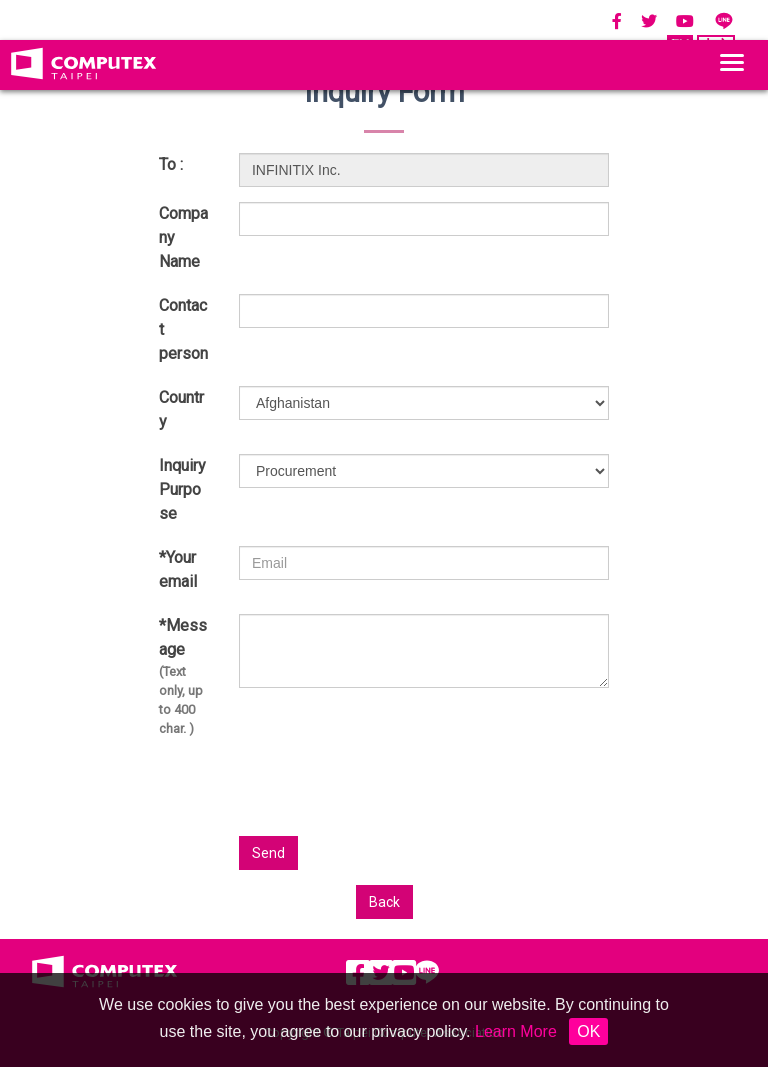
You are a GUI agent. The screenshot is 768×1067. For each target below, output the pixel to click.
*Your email (178, 569)
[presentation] (539, 797)
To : (171, 164)
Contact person (183, 329)
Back (384, 902)
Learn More (516, 1031)
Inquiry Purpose (182, 489)
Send (268, 853)
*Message (184, 677)
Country (181, 409)
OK (588, 1031)
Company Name (183, 237)
